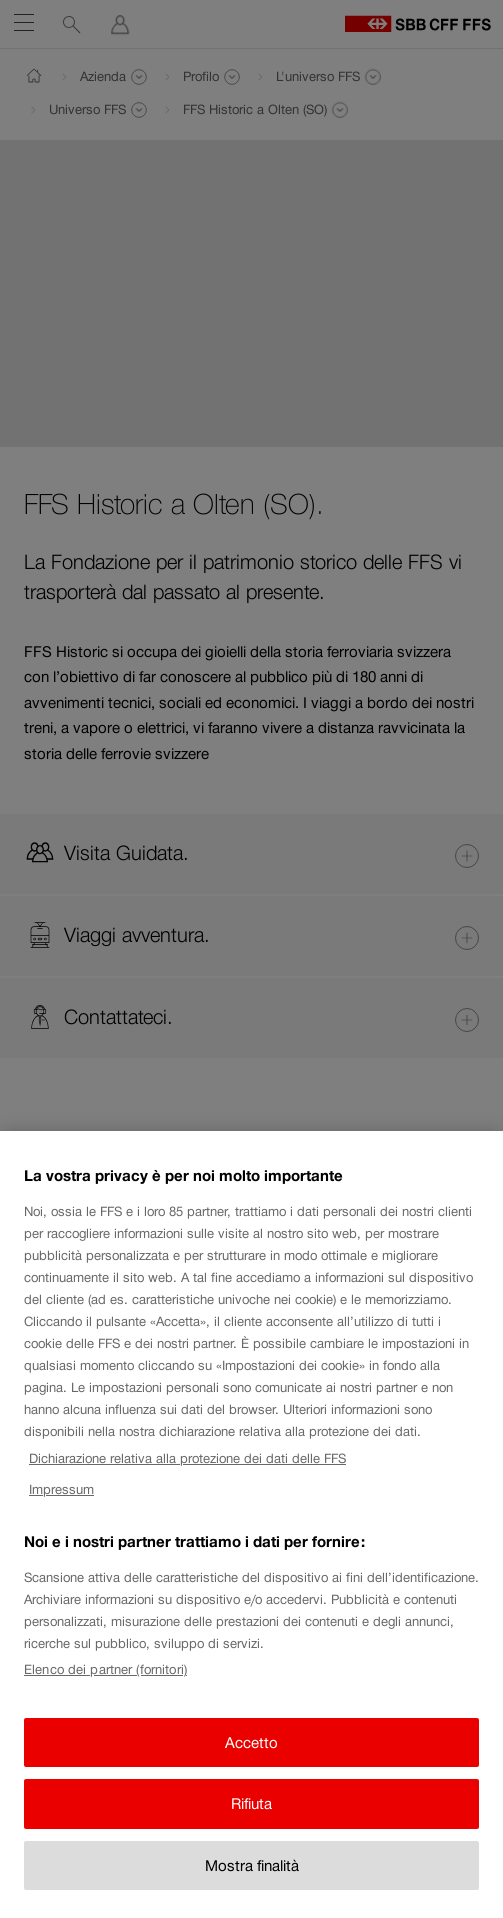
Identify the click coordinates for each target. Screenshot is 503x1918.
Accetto (251, 1754)
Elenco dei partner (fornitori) (105, 1682)
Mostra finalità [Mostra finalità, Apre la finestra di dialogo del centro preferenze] (252, 1877)
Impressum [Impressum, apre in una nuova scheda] (61, 1501)
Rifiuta (251, 1816)
